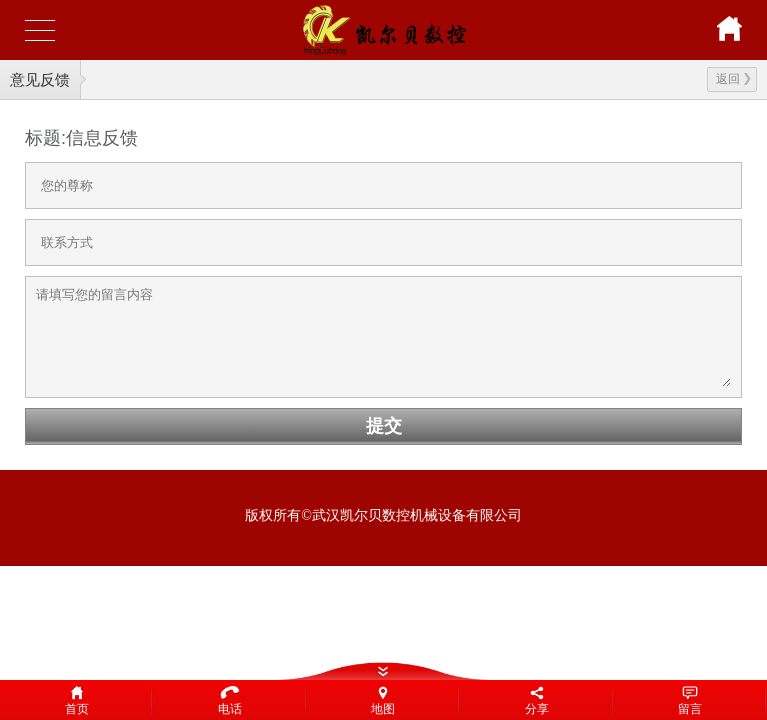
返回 (733, 79)
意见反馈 (40, 79)
